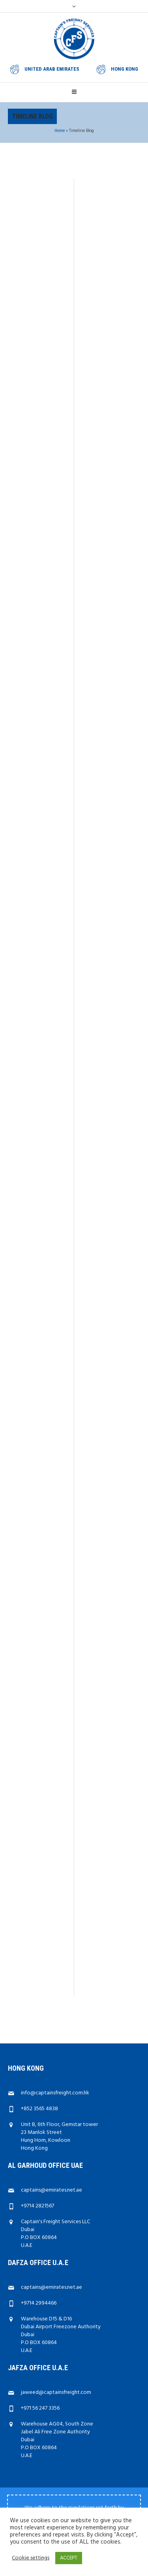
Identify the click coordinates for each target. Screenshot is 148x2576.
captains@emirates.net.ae (51, 2074)
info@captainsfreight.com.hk (55, 1977)
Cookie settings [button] (30, 2558)
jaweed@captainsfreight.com (56, 2276)
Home (59, 130)
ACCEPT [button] (68, 2558)
